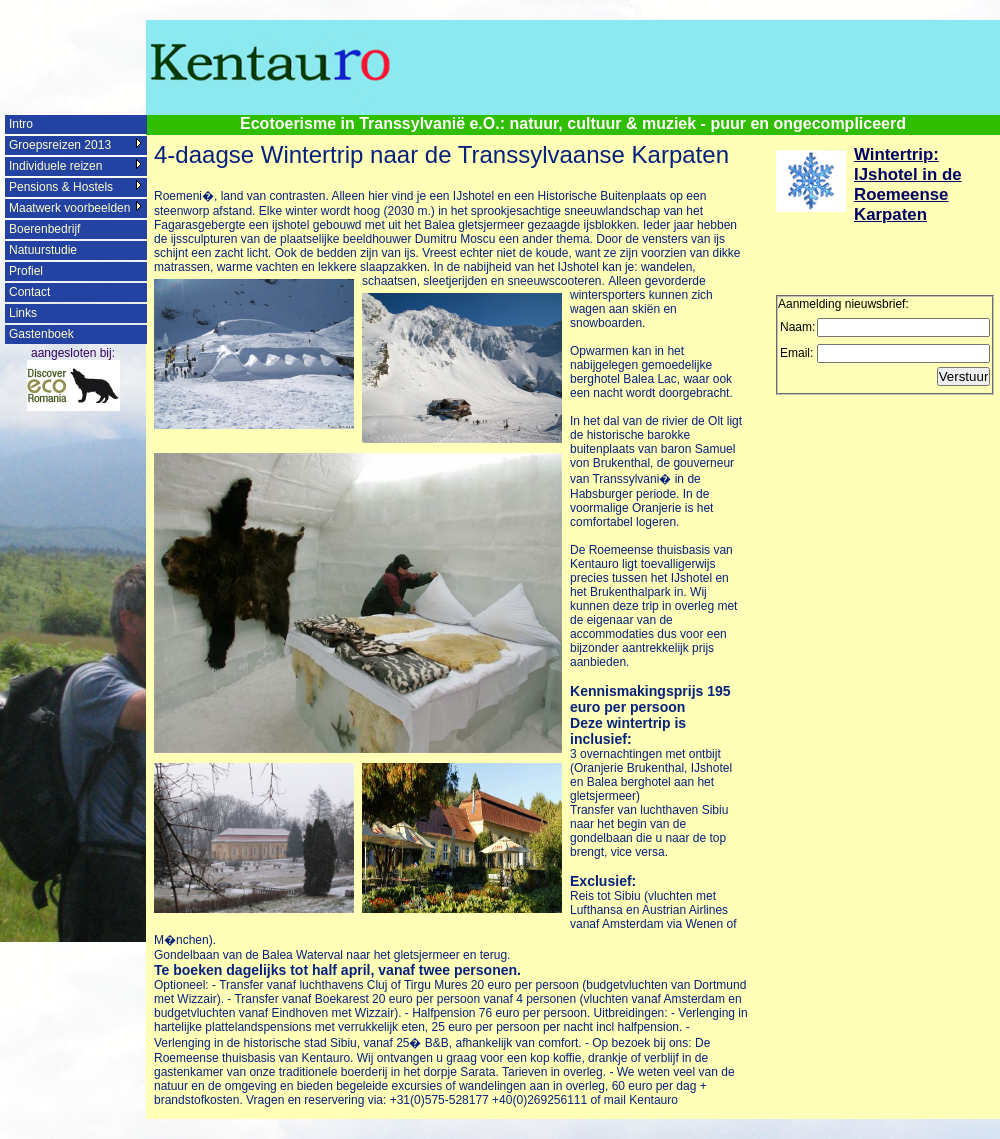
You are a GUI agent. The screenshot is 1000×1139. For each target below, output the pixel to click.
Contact (29, 292)
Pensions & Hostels (61, 187)
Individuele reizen (55, 166)
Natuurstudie (43, 250)
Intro (21, 124)
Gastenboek (41, 334)
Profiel (26, 271)
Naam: (797, 327)
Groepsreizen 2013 (60, 145)
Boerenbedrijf (44, 229)
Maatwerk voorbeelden (69, 208)
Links (23, 313)
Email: (796, 353)
